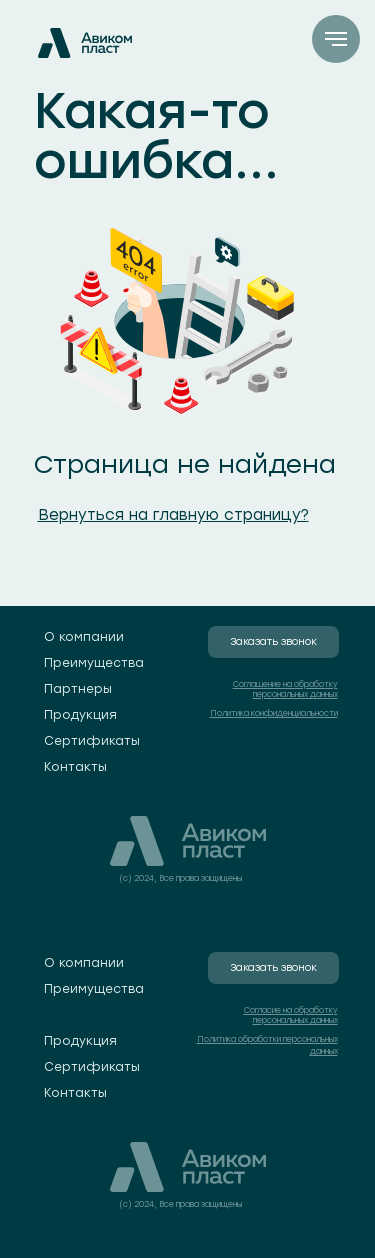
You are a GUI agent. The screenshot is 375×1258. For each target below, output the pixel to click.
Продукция (80, 715)
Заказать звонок (273, 641)
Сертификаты (92, 741)
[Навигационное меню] (336, 39)
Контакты (75, 767)
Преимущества (94, 663)
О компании (84, 637)
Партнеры (78, 689)
